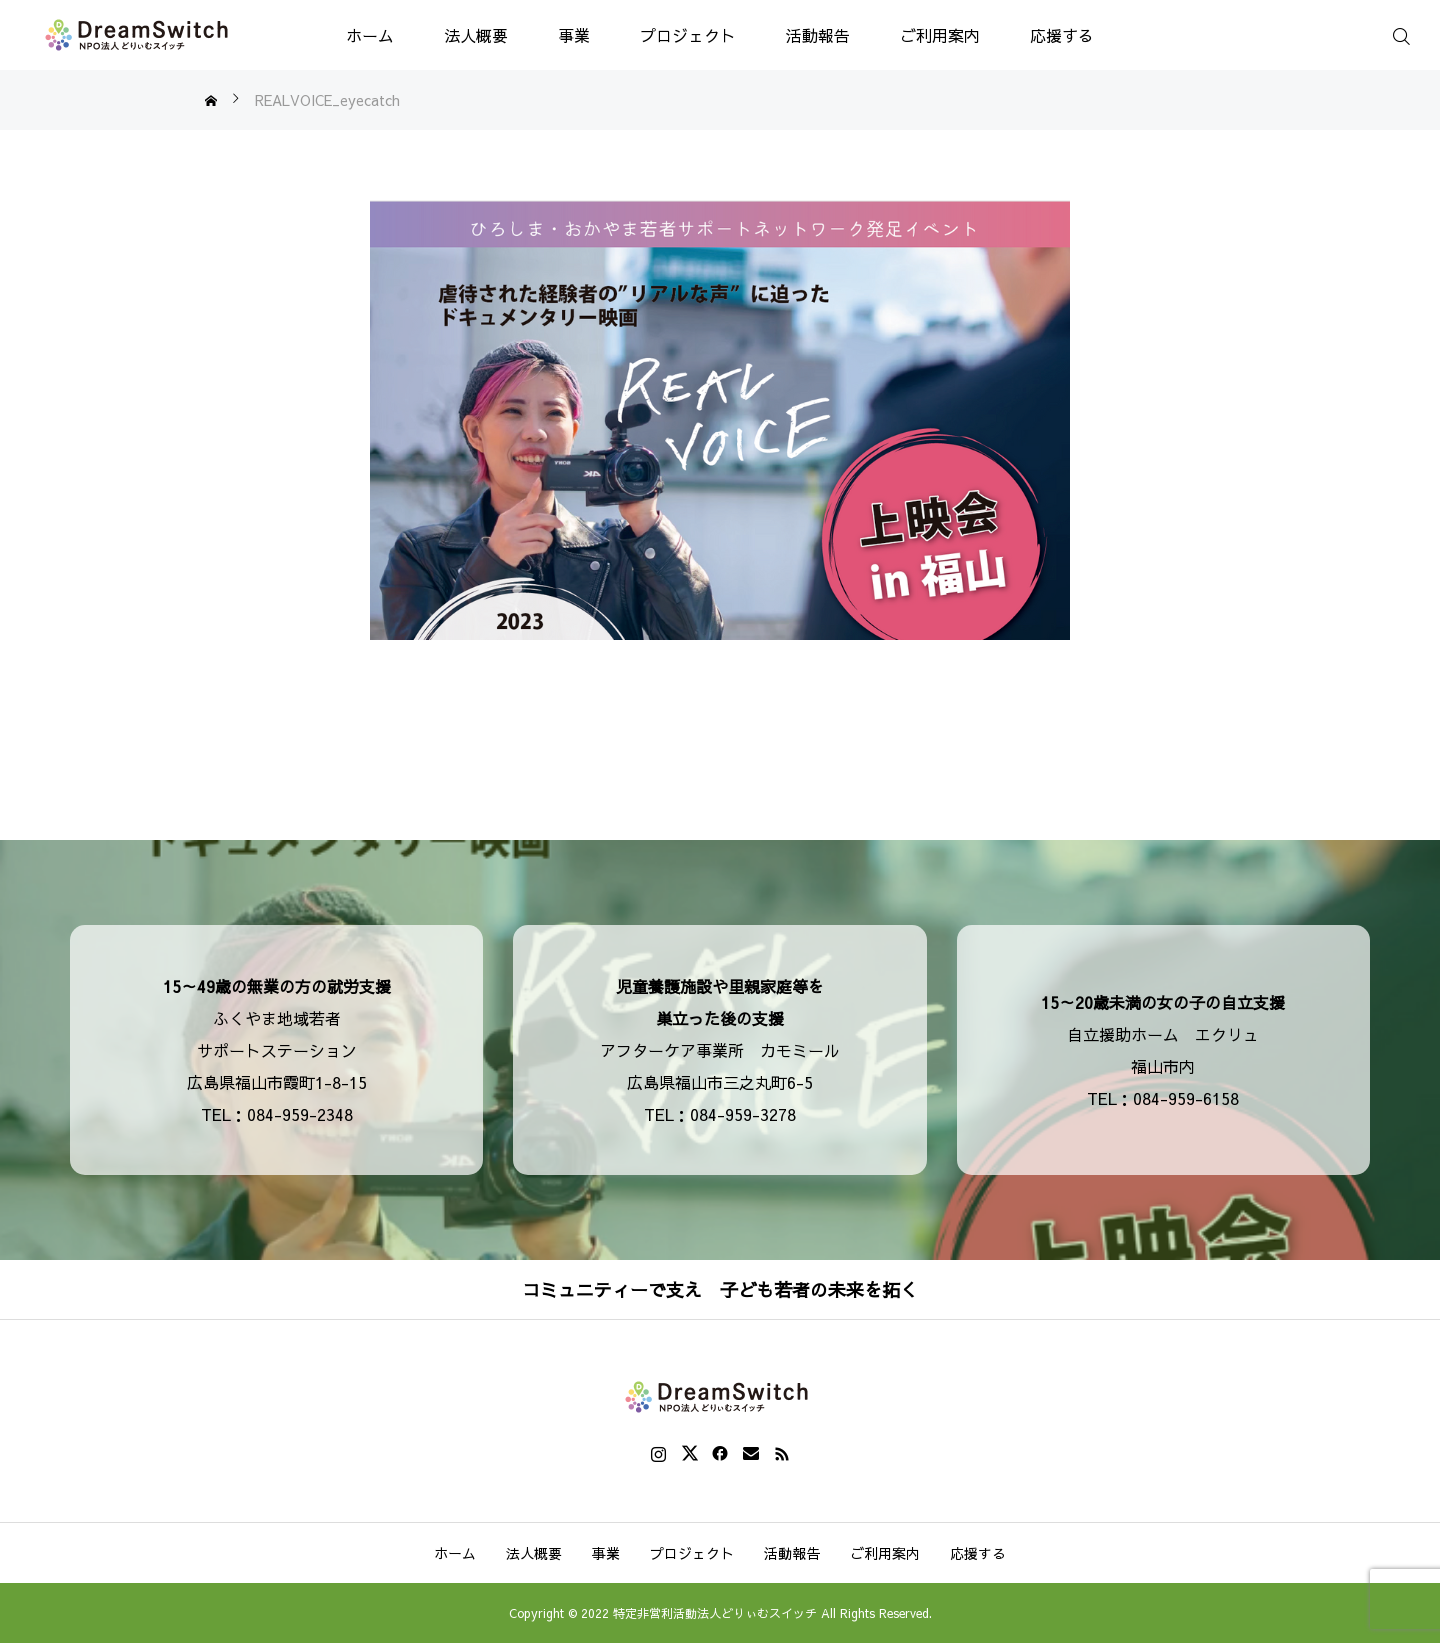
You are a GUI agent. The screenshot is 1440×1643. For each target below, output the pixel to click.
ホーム (370, 35)
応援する (1062, 35)
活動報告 (818, 35)
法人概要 (476, 35)
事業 (574, 35)
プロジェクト (688, 35)
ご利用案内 (940, 35)
